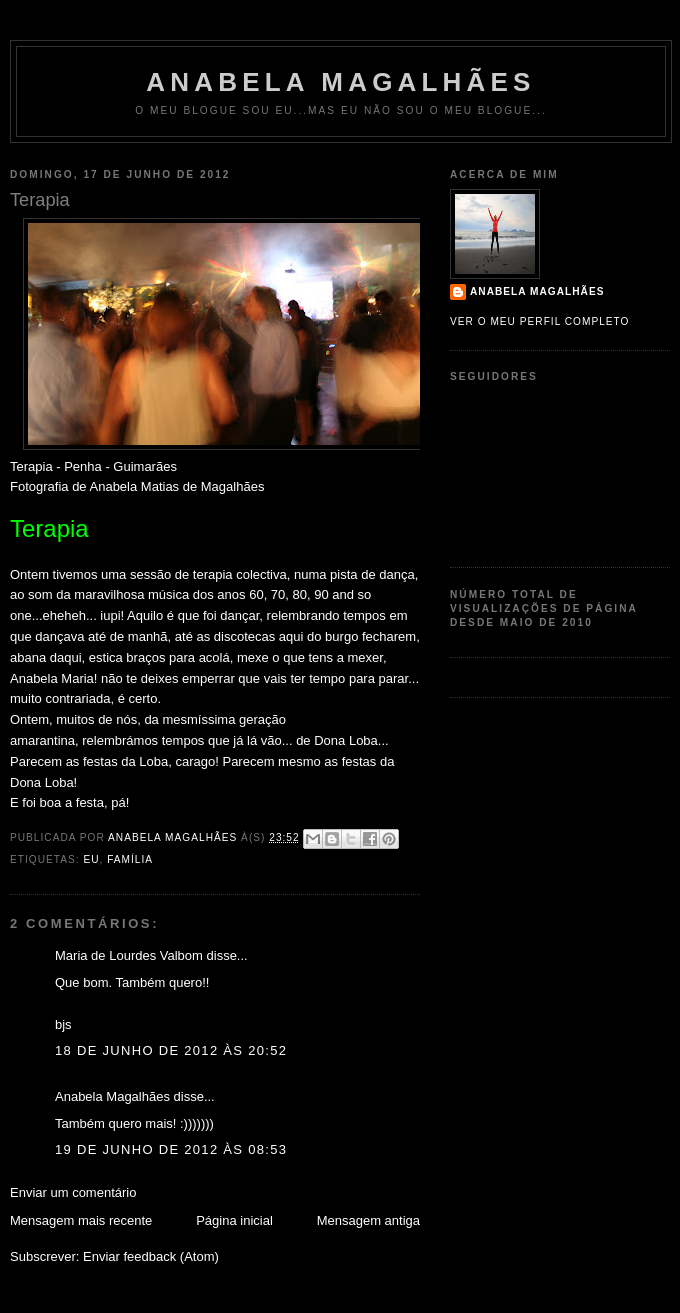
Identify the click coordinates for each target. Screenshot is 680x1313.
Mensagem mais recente (81, 1220)
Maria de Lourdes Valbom (129, 955)
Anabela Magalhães (340, 82)
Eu (91, 859)
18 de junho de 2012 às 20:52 (171, 1050)
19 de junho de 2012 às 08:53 (171, 1149)
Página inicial (234, 1220)
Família (130, 859)
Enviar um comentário (73, 1192)
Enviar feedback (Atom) (151, 1256)
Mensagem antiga (368, 1220)
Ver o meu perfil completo (540, 321)
